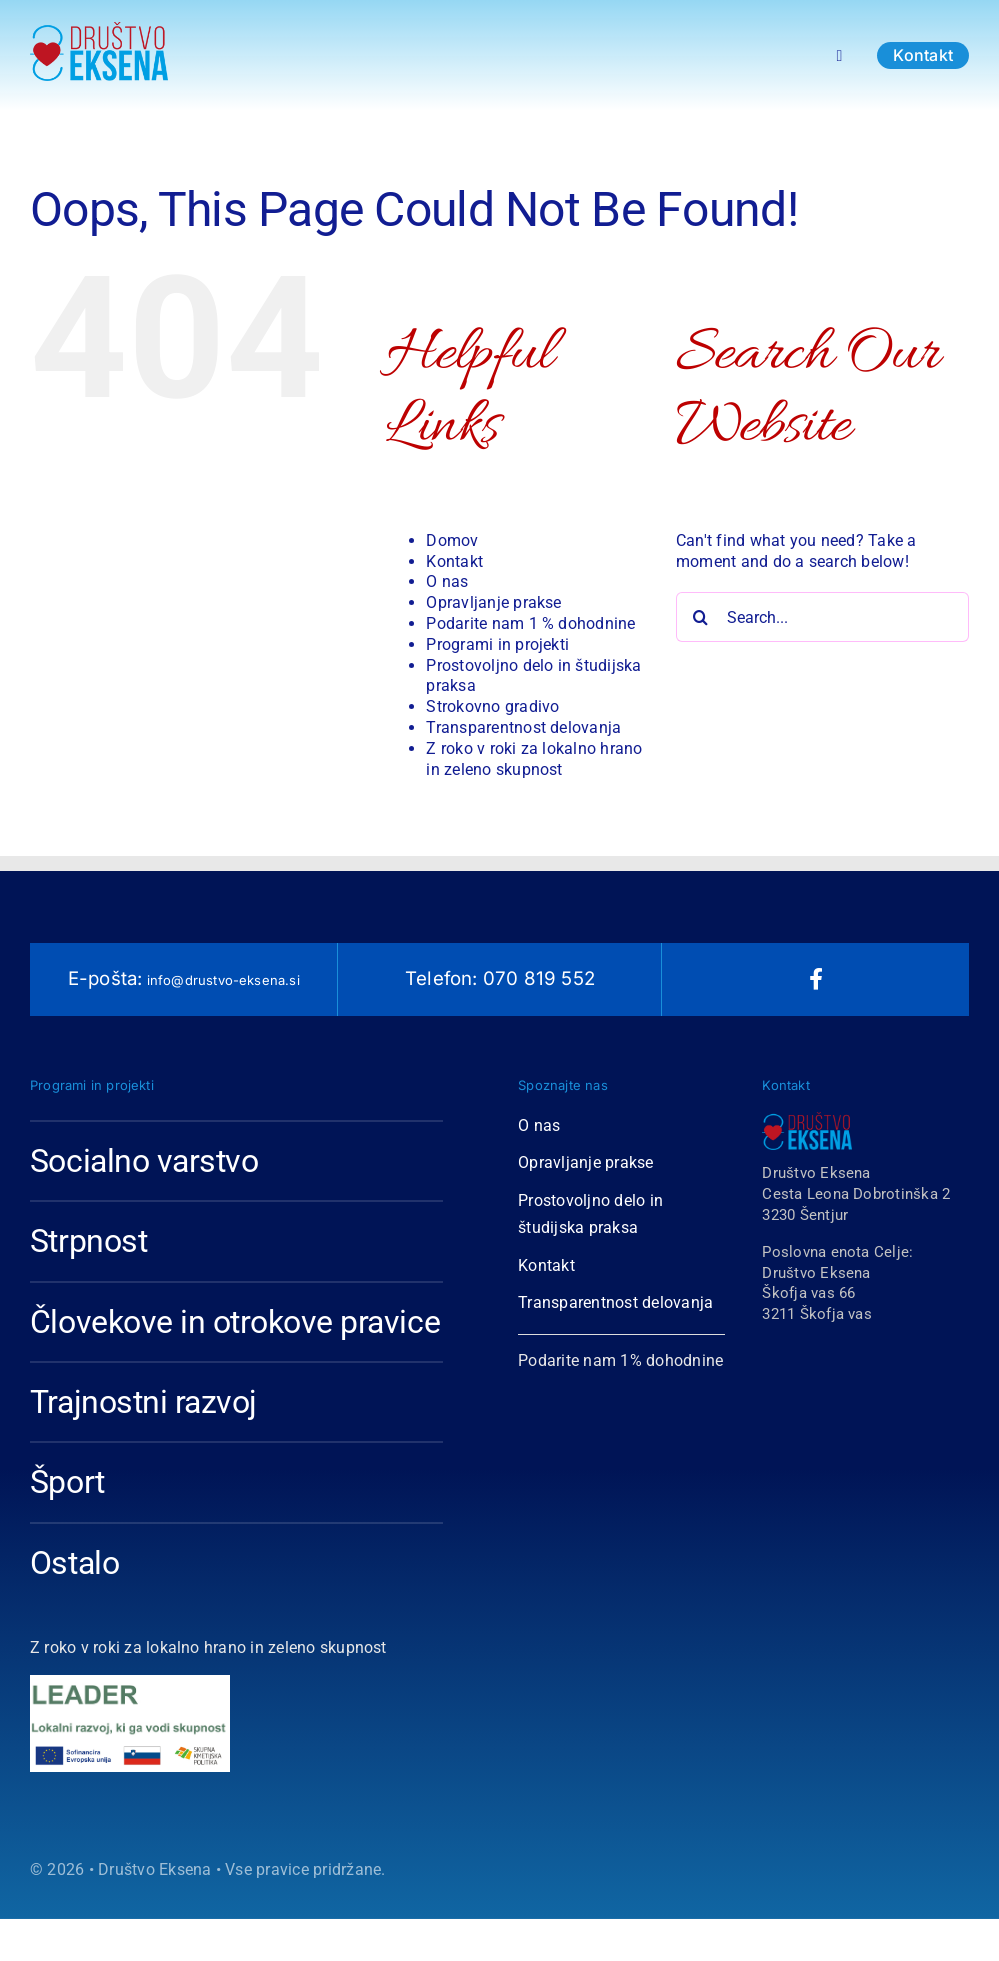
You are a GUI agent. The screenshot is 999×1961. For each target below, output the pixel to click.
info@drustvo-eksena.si (221, 980)
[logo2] (130, 1745)
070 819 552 (536, 978)
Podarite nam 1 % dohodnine (530, 623)
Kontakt (454, 561)
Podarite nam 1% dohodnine (620, 1360)
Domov (452, 540)
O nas (447, 581)
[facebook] (816, 979)
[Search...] (822, 617)
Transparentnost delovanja (523, 727)
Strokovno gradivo (492, 706)
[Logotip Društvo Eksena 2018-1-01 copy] (99, 29)
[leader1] (130, 1682)
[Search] (701, 617)
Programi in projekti (497, 644)
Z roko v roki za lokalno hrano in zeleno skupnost (534, 759)
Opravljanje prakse (493, 602)
